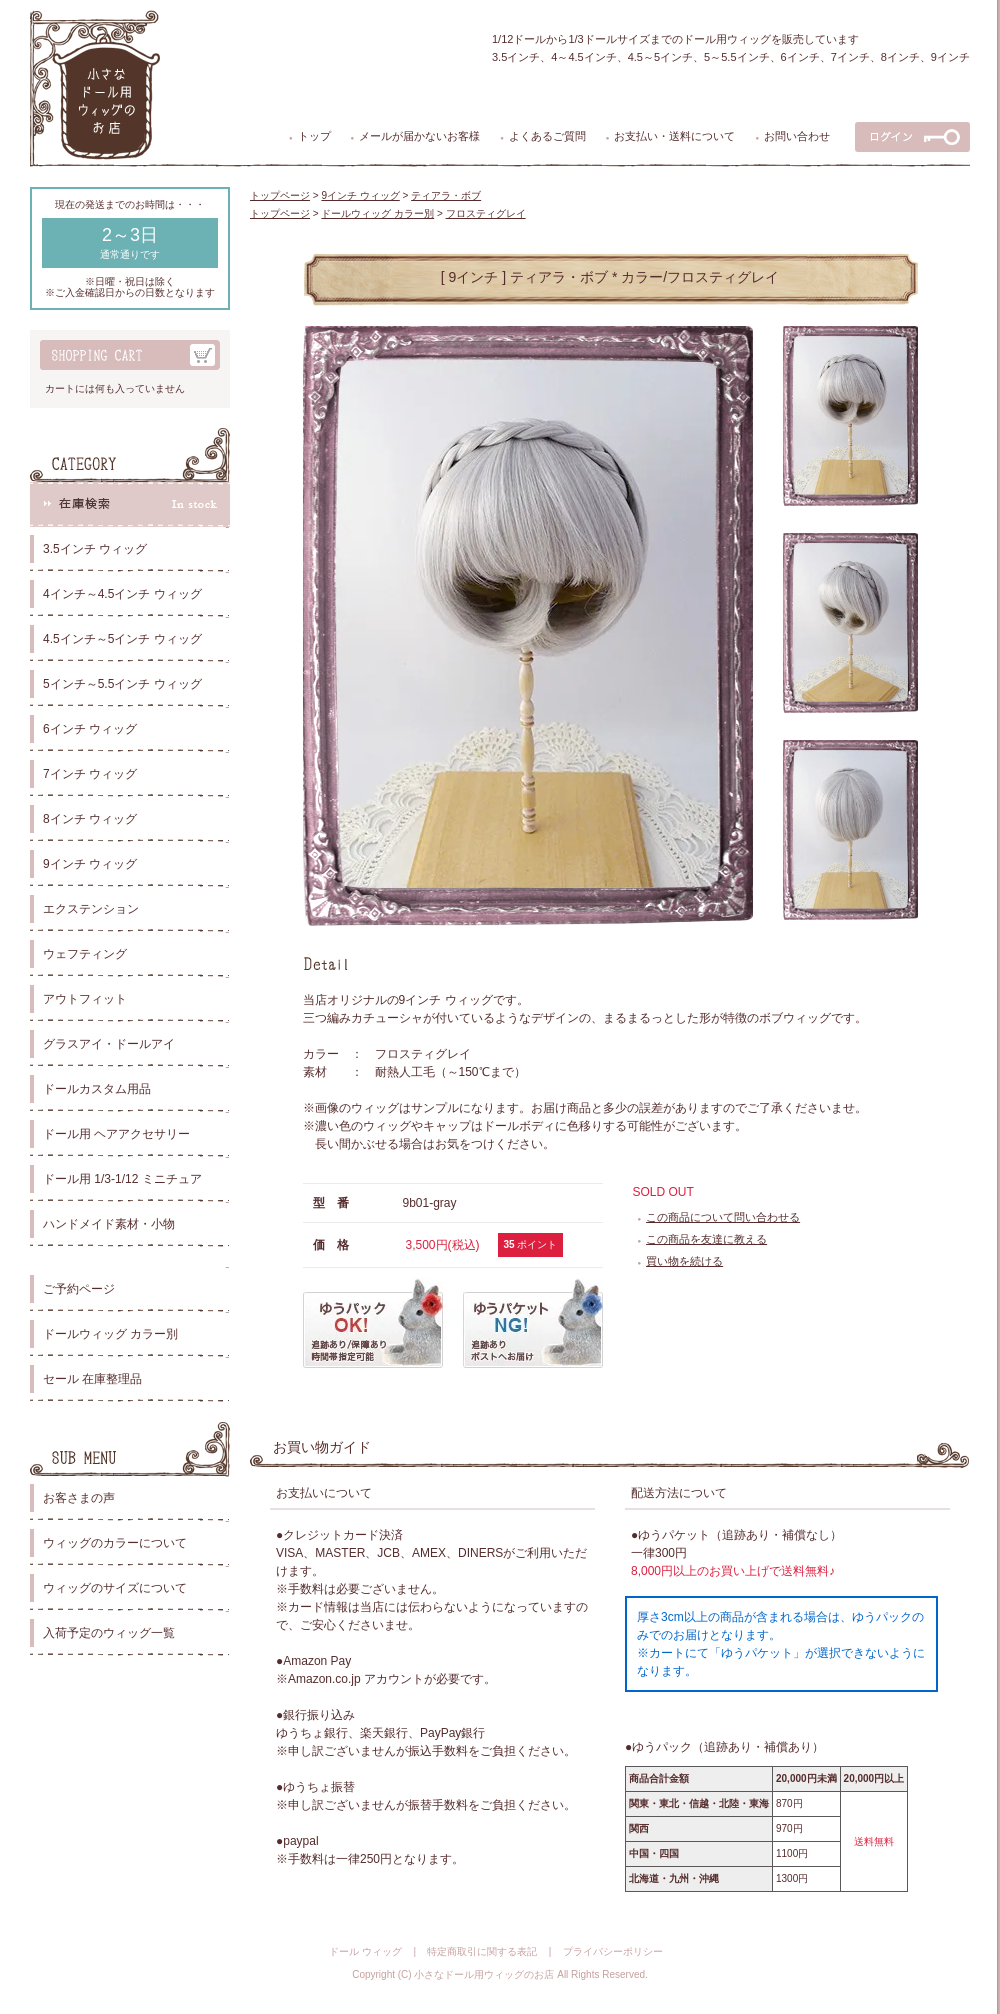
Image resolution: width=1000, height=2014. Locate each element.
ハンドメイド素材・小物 (109, 1224)
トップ (314, 136)
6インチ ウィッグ (90, 729)
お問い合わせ (797, 136)
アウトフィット (85, 999)
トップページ (280, 195)
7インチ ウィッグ (90, 774)
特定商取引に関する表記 (482, 1951)
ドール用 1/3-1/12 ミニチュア (122, 1179)
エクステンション (91, 909)
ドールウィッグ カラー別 (110, 1334)
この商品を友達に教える (706, 1239)
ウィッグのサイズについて (115, 1588)
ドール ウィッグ (365, 1951)
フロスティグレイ (486, 213)
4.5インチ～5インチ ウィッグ (122, 639)
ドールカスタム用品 (97, 1089)
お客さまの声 (79, 1498)
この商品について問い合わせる (723, 1217)
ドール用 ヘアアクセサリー (116, 1134)
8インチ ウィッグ (90, 819)
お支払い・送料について (674, 136)
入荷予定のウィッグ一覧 (109, 1633)
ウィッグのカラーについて (115, 1543)
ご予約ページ (79, 1289)
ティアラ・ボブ (446, 195)
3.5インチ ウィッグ (95, 549)
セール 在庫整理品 (92, 1379)
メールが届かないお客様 (419, 136)
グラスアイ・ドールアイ (109, 1044)
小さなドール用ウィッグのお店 (484, 1974)
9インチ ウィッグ (90, 864)
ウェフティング (85, 954)
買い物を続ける (684, 1261)
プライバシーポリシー (613, 1951)
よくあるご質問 (547, 136)
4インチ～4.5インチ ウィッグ (122, 594)
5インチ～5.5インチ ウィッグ (122, 684)
